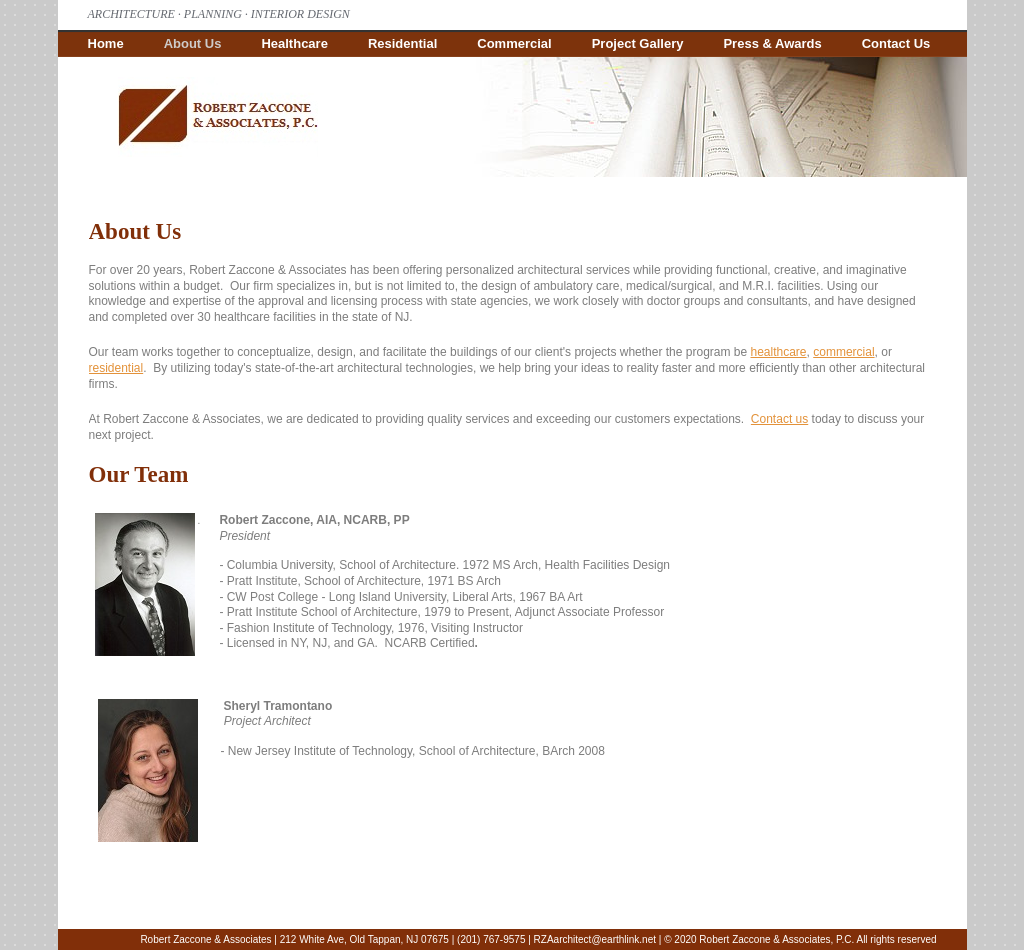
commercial (843, 352)
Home (106, 43)
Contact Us (896, 43)
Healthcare (294, 43)
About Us (193, 43)
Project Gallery (638, 43)
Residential (402, 43)
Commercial (514, 43)
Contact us (779, 419)
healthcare (779, 352)
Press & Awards (772, 43)
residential (116, 368)
